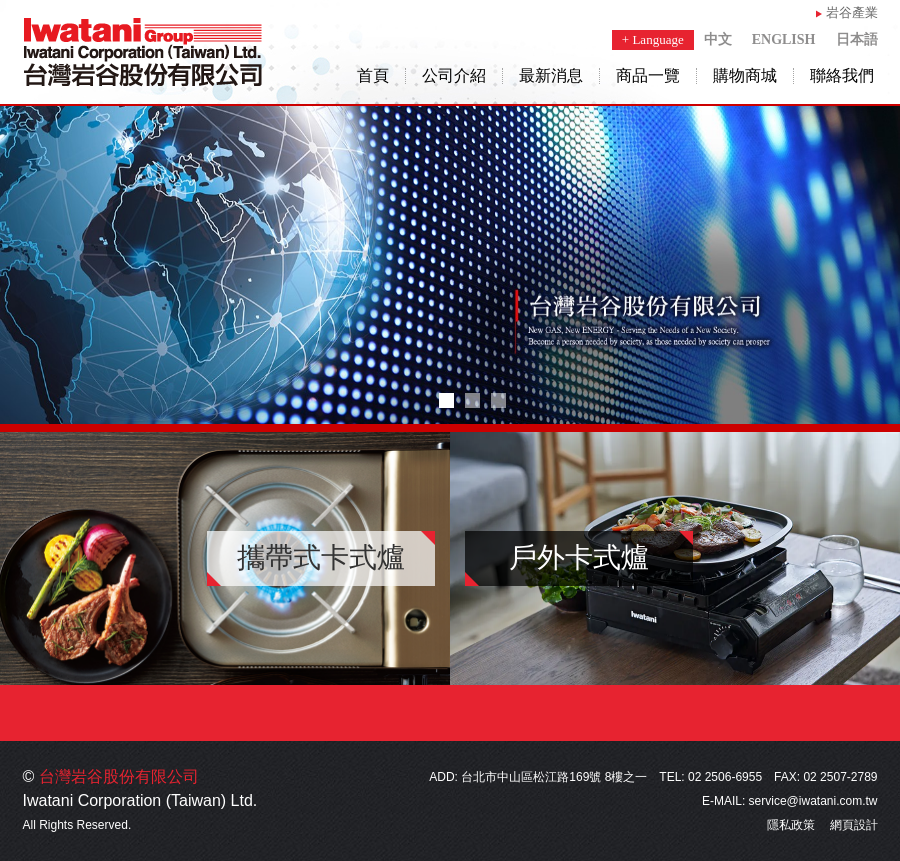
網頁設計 (854, 825)
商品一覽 (648, 76)
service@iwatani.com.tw (813, 801)
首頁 (373, 76)
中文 (718, 39)
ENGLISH (784, 39)
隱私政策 (791, 825)
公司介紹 (454, 76)
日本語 (857, 39)
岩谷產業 (852, 12)
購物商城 (745, 76)
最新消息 (551, 76)
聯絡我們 (842, 76)
